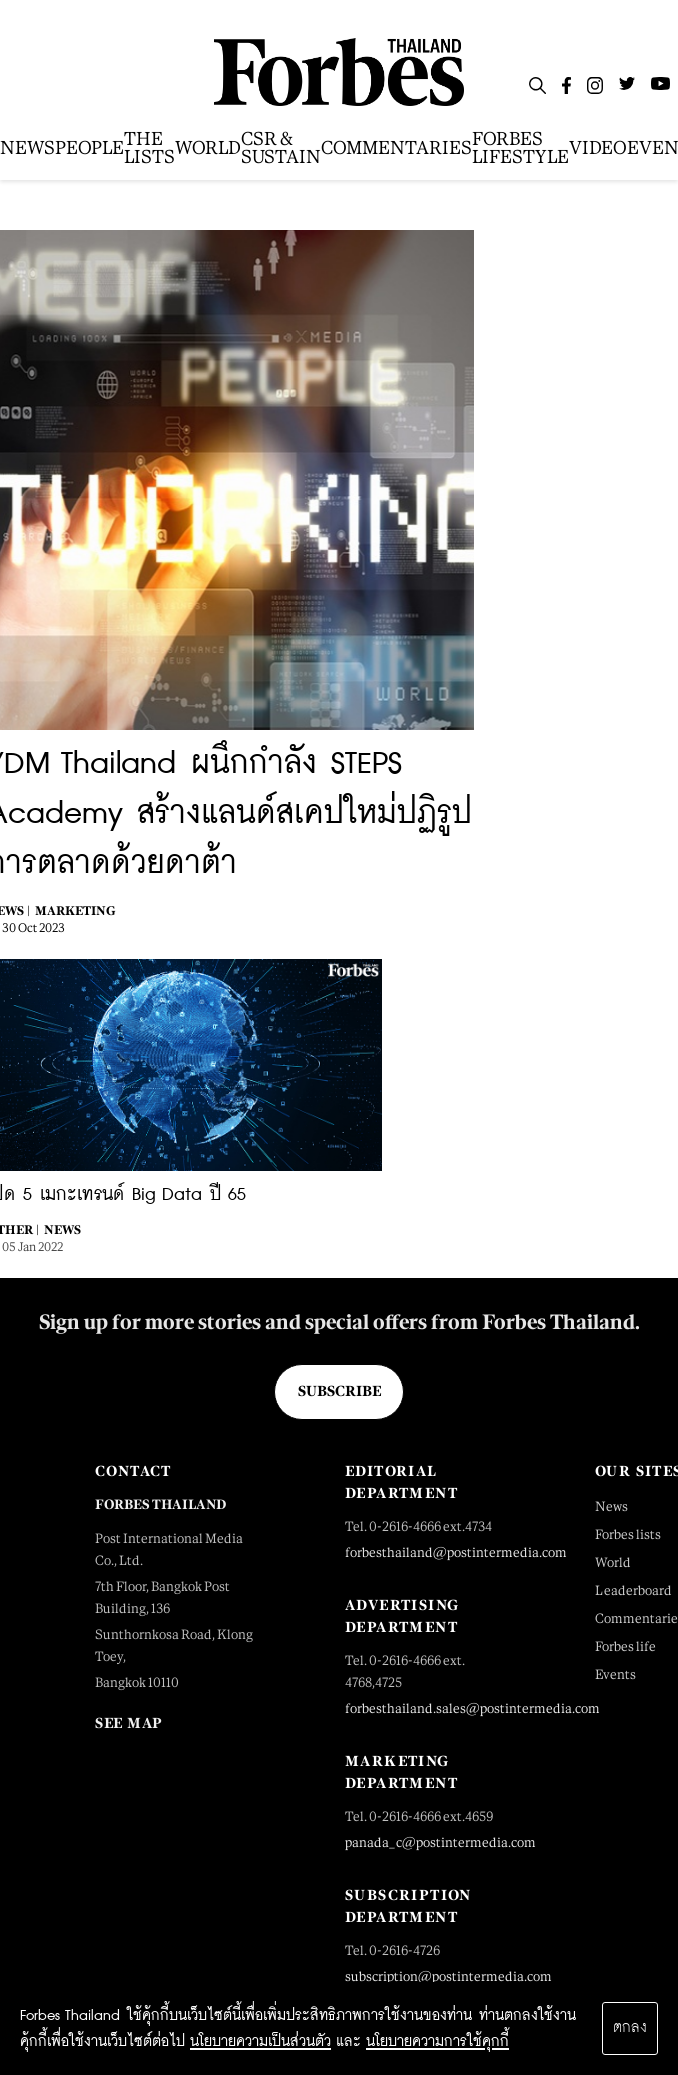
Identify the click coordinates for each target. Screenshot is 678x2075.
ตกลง (630, 2028)
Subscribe (339, 1391)
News (62, 1230)
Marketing (75, 911)
